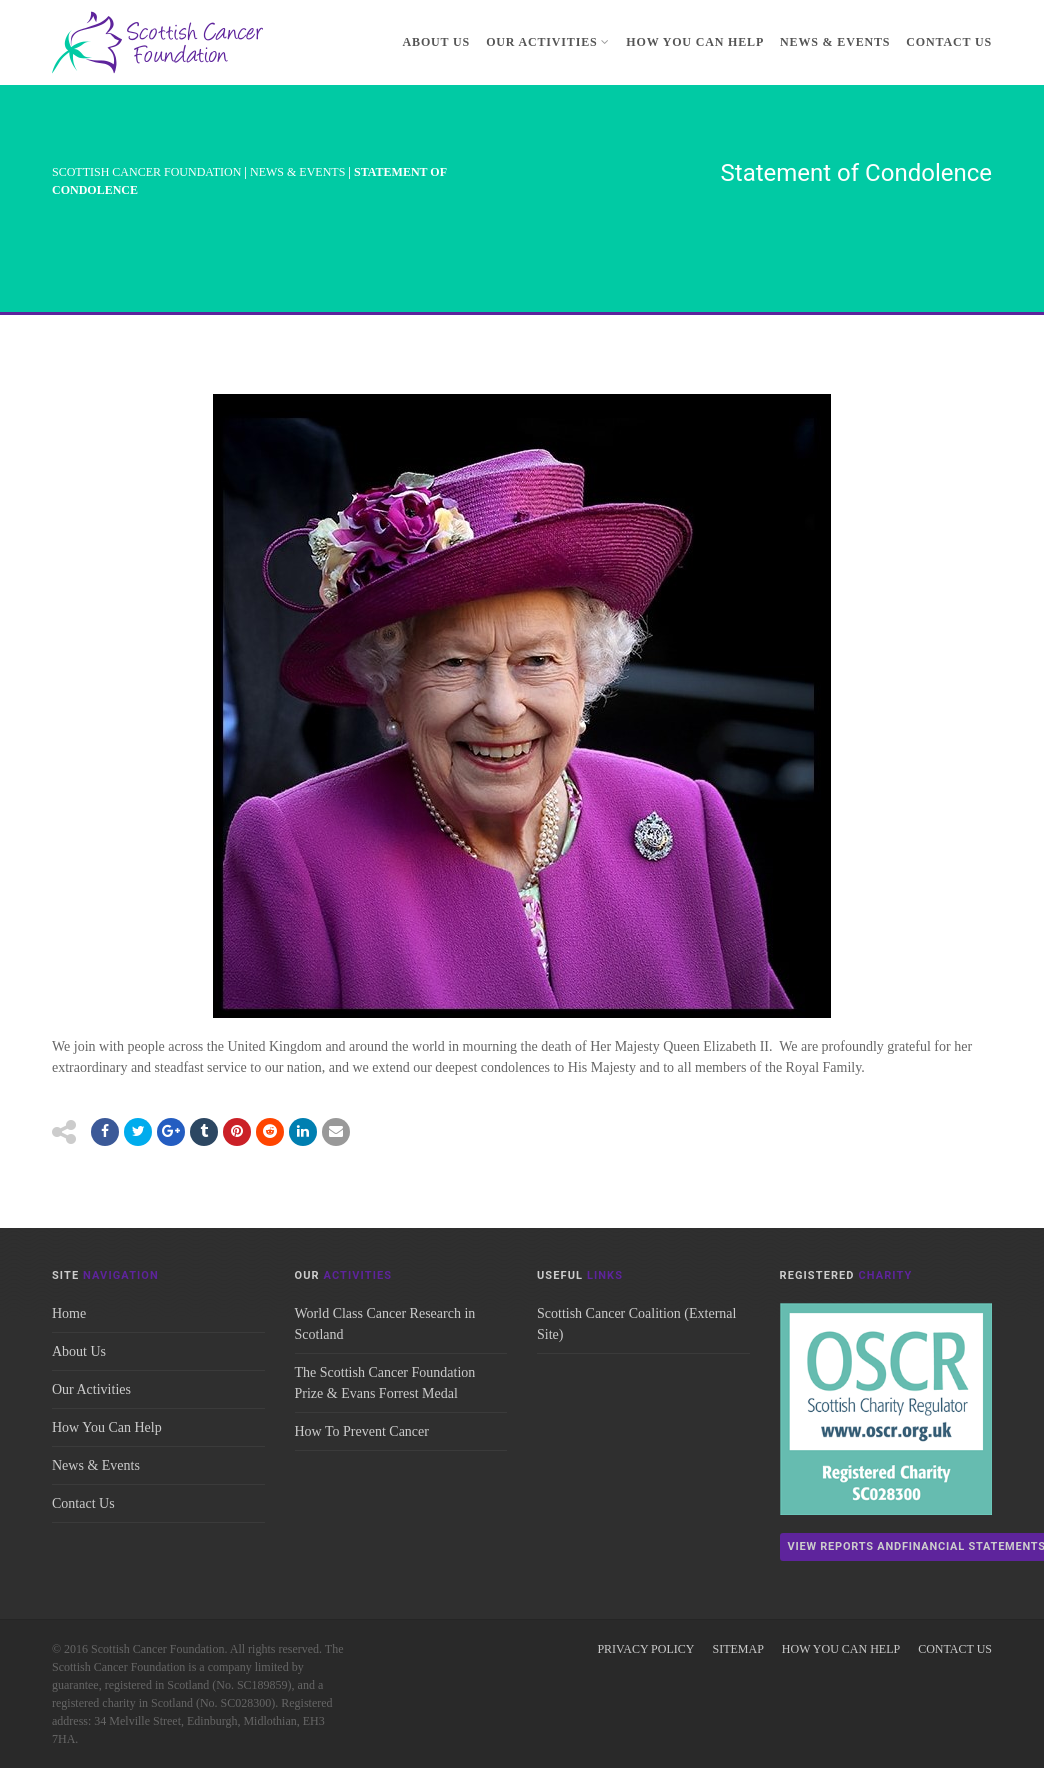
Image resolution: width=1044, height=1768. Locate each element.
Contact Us (949, 42)
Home (69, 1313)
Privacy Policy (645, 1649)
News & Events (835, 42)
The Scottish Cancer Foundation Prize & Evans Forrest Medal (385, 1383)
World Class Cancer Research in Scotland (385, 1324)
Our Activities (548, 42)
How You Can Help (695, 42)
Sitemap (737, 1649)
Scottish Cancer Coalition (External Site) (636, 1324)
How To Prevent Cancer (362, 1431)
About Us (437, 42)
